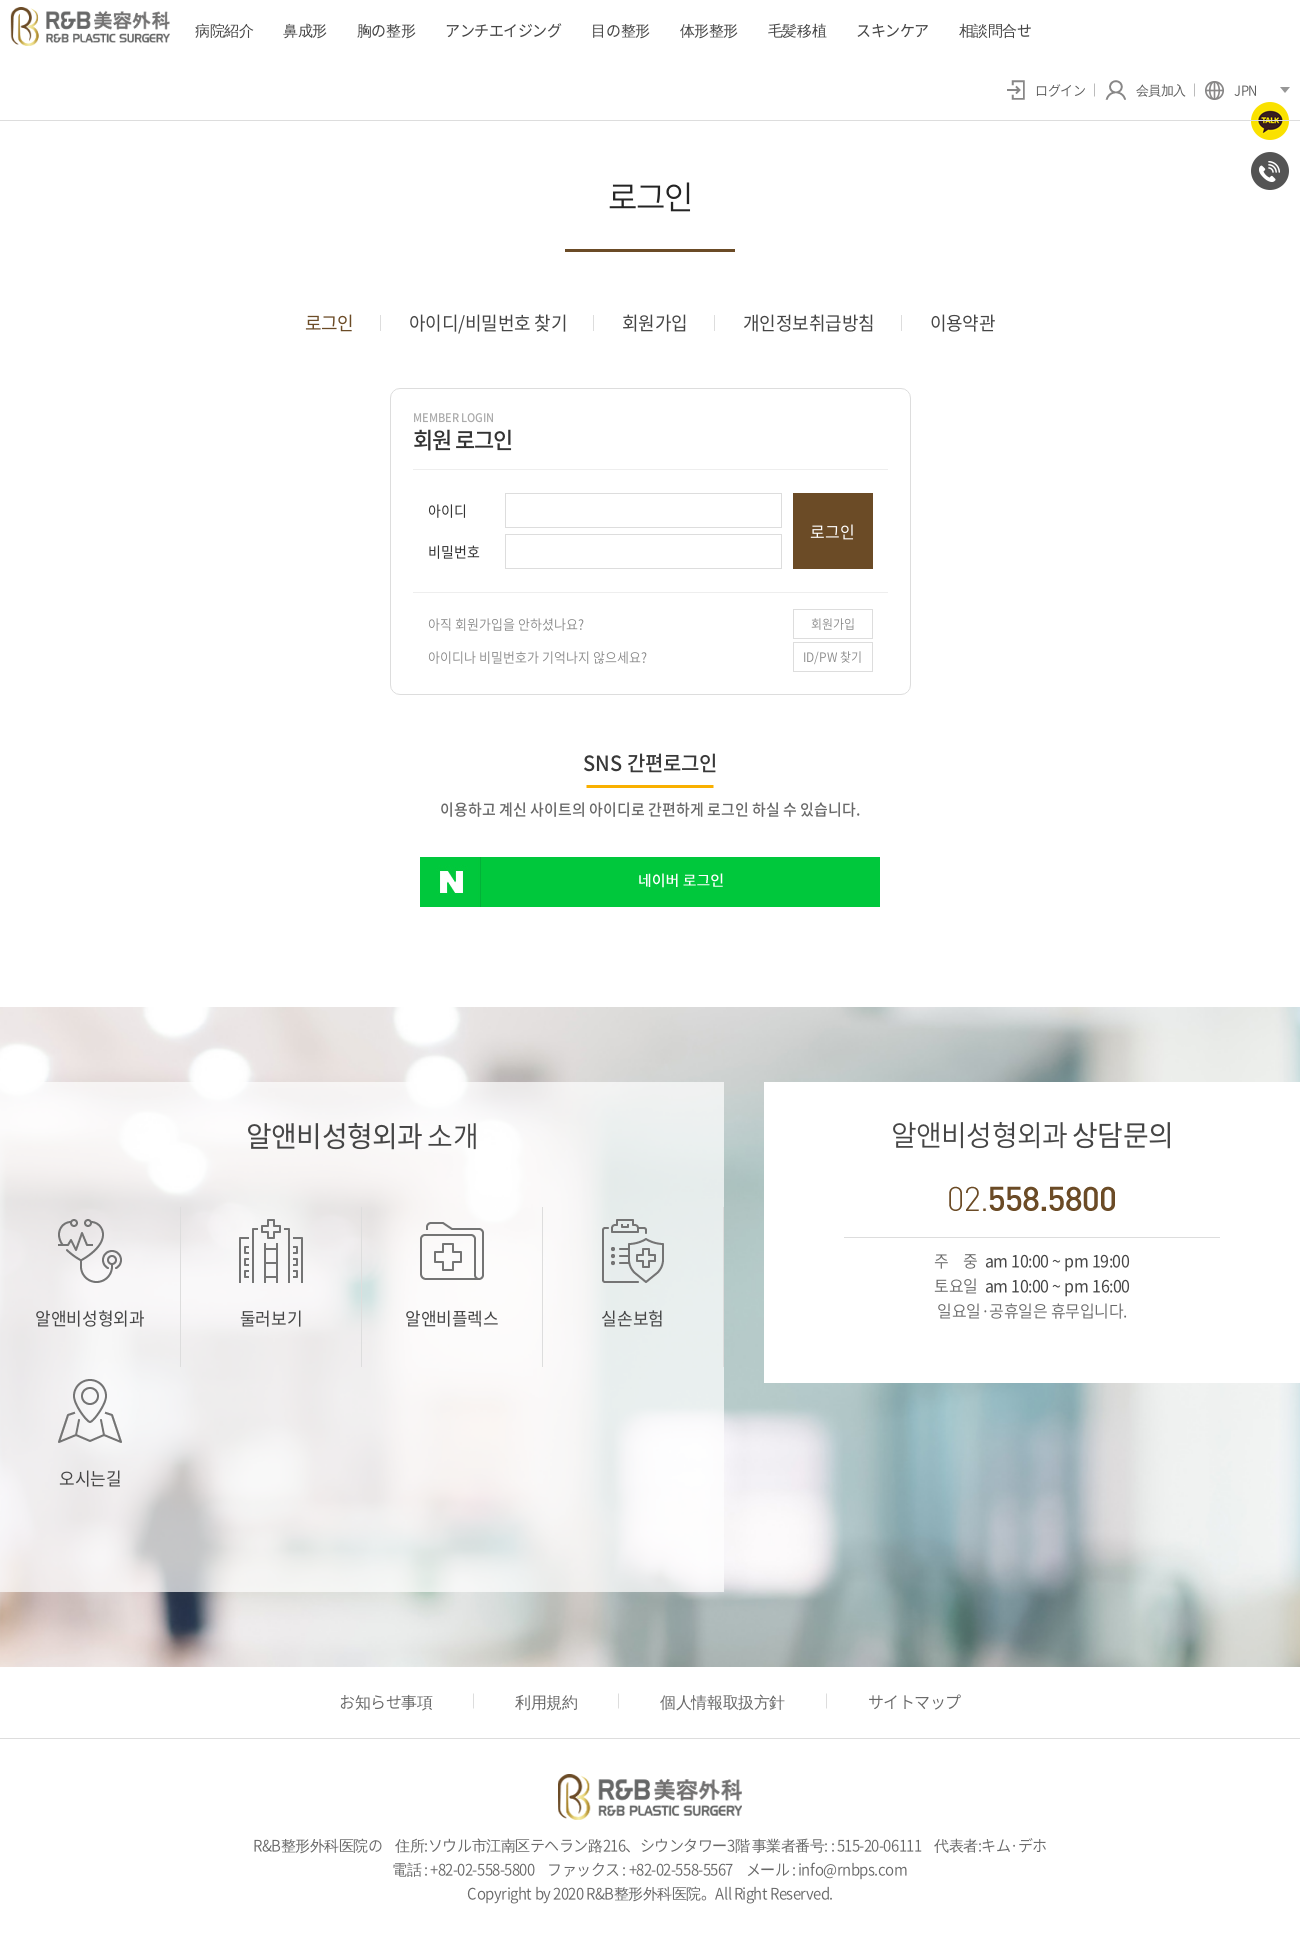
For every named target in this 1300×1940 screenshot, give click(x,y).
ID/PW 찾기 (832, 657)
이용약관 (963, 323)
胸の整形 (386, 30)
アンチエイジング (503, 30)
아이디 (447, 510)
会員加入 (1145, 90)
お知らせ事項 (385, 1701)
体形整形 (709, 30)
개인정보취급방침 (809, 323)
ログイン (1046, 90)
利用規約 (546, 1701)
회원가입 (655, 323)
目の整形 (620, 30)
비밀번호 (454, 551)
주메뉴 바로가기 (0, 0)
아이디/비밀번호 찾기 (488, 323)
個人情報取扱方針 (722, 1701)
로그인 (329, 323)
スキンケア (892, 30)
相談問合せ (995, 30)
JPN (1231, 90)
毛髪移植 (797, 30)
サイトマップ (914, 1701)
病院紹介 (224, 30)
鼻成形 (305, 30)
